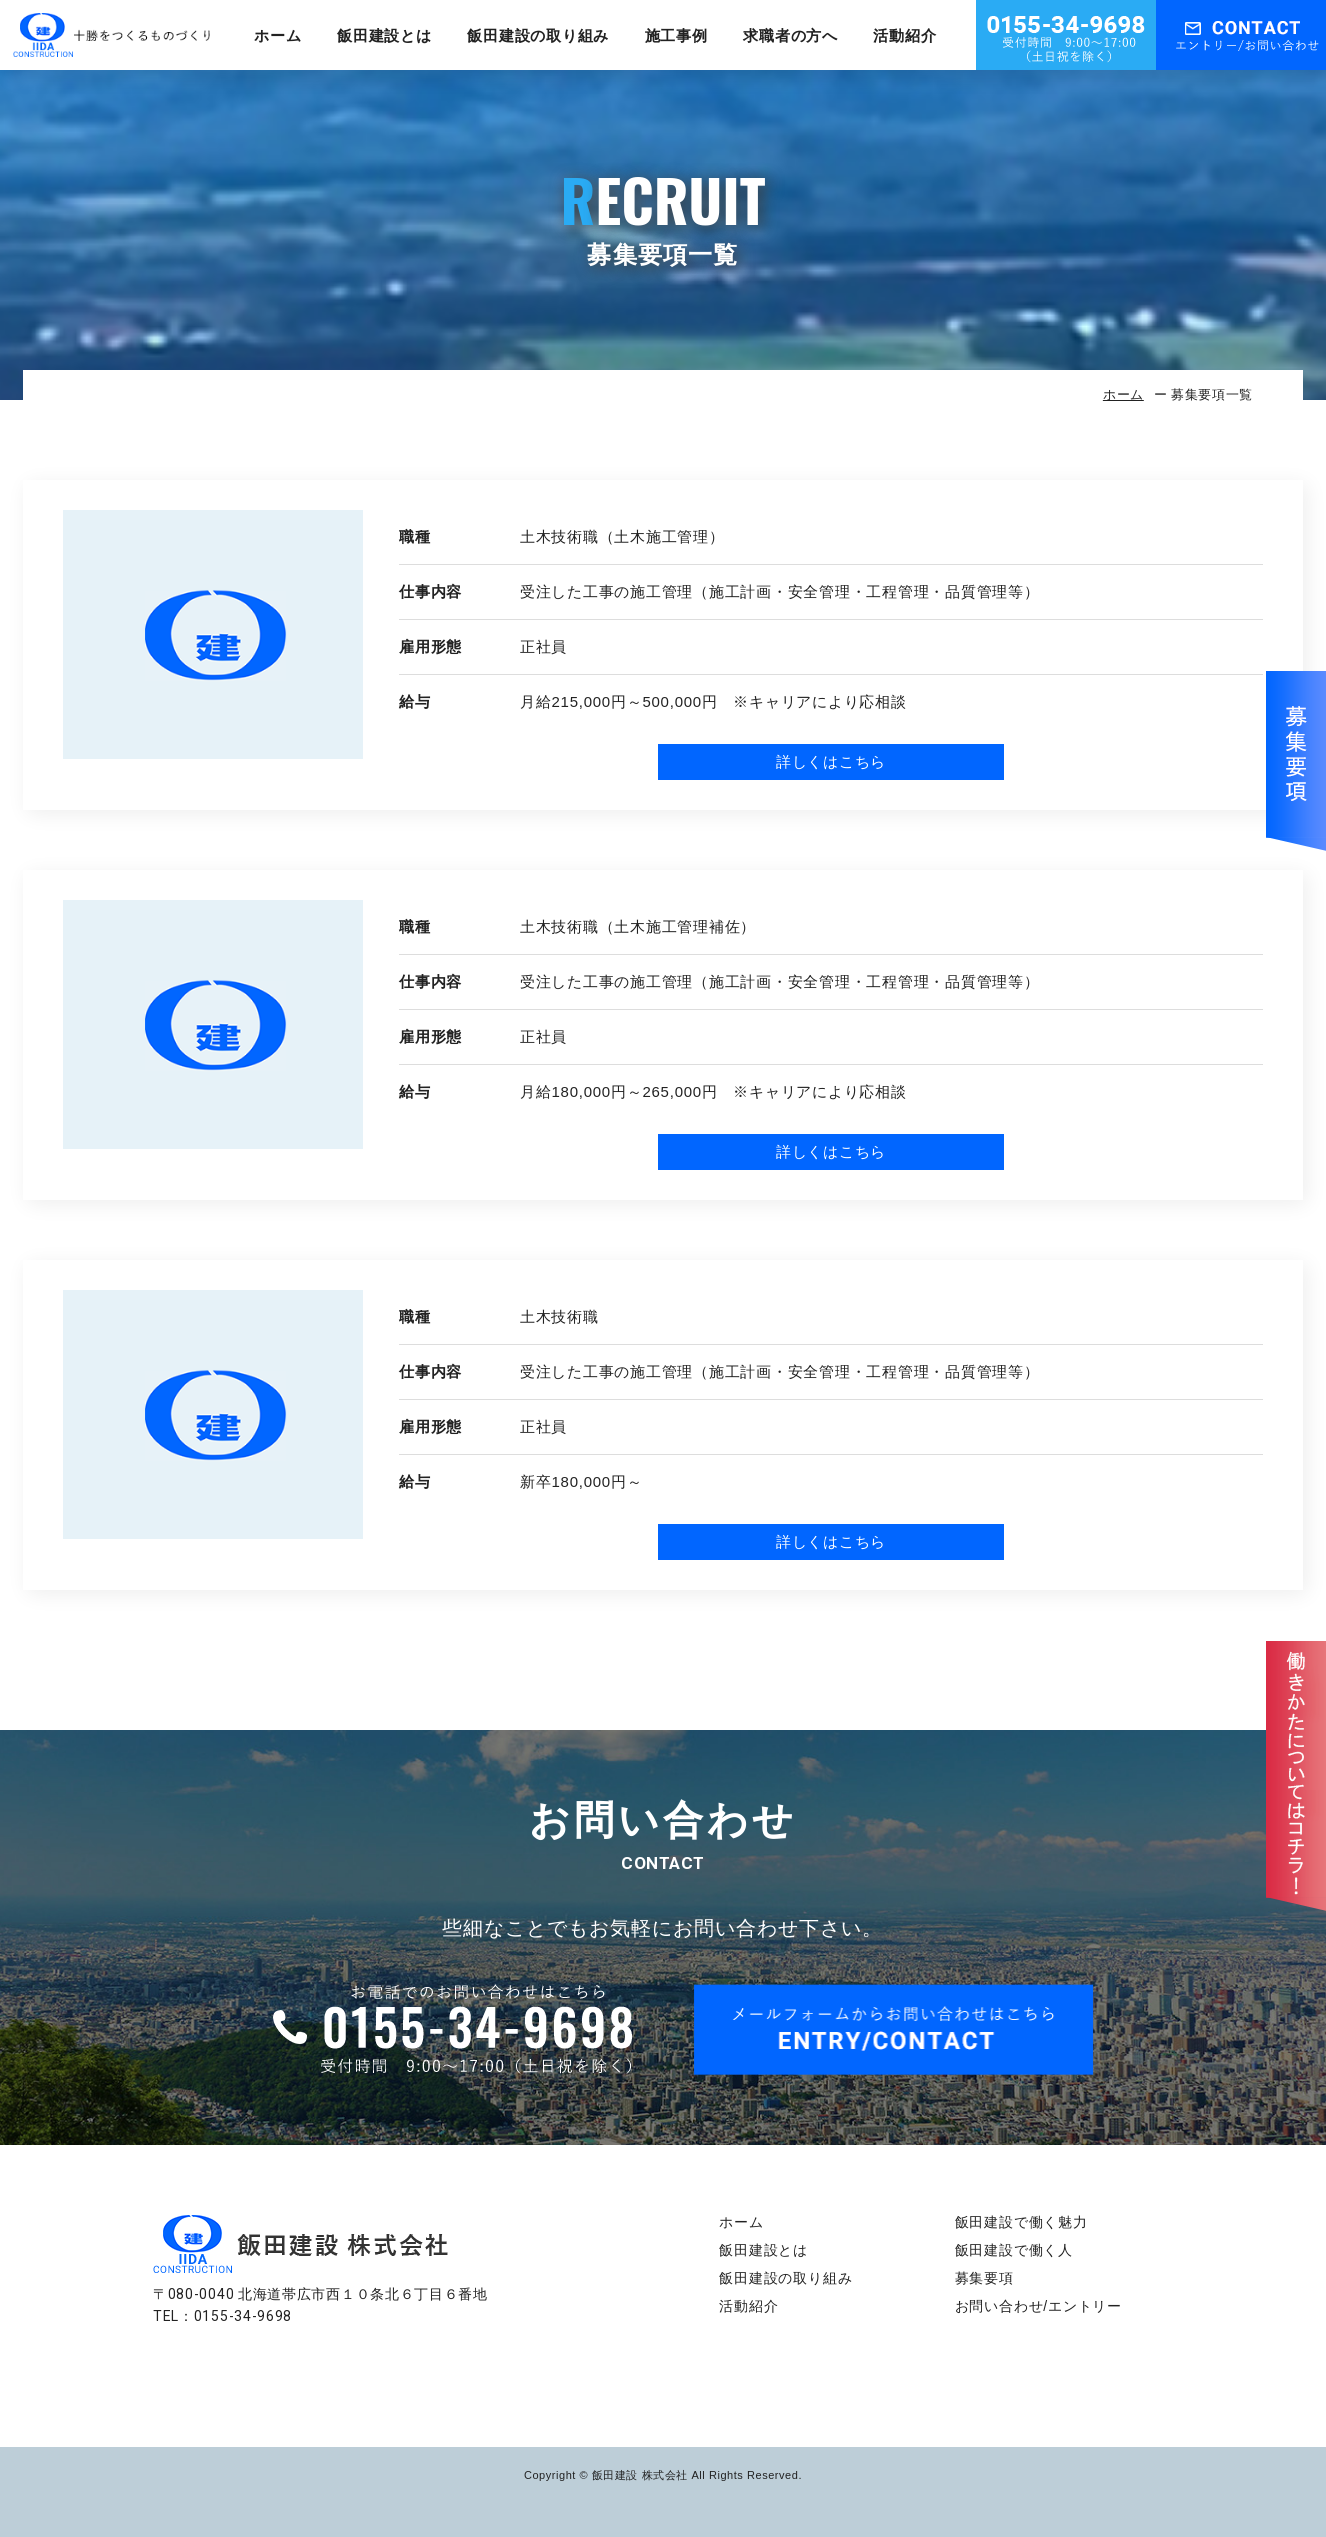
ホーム (277, 35)
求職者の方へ (790, 35)
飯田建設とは (384, 35)
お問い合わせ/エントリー (1039, 2306)
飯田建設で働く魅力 (1021, 2222)
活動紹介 (904, 35)
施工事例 (676, 35)
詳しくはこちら (831, 761)
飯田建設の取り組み (538, 35)
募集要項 (984, 2278)
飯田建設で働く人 (1014, 2250)
